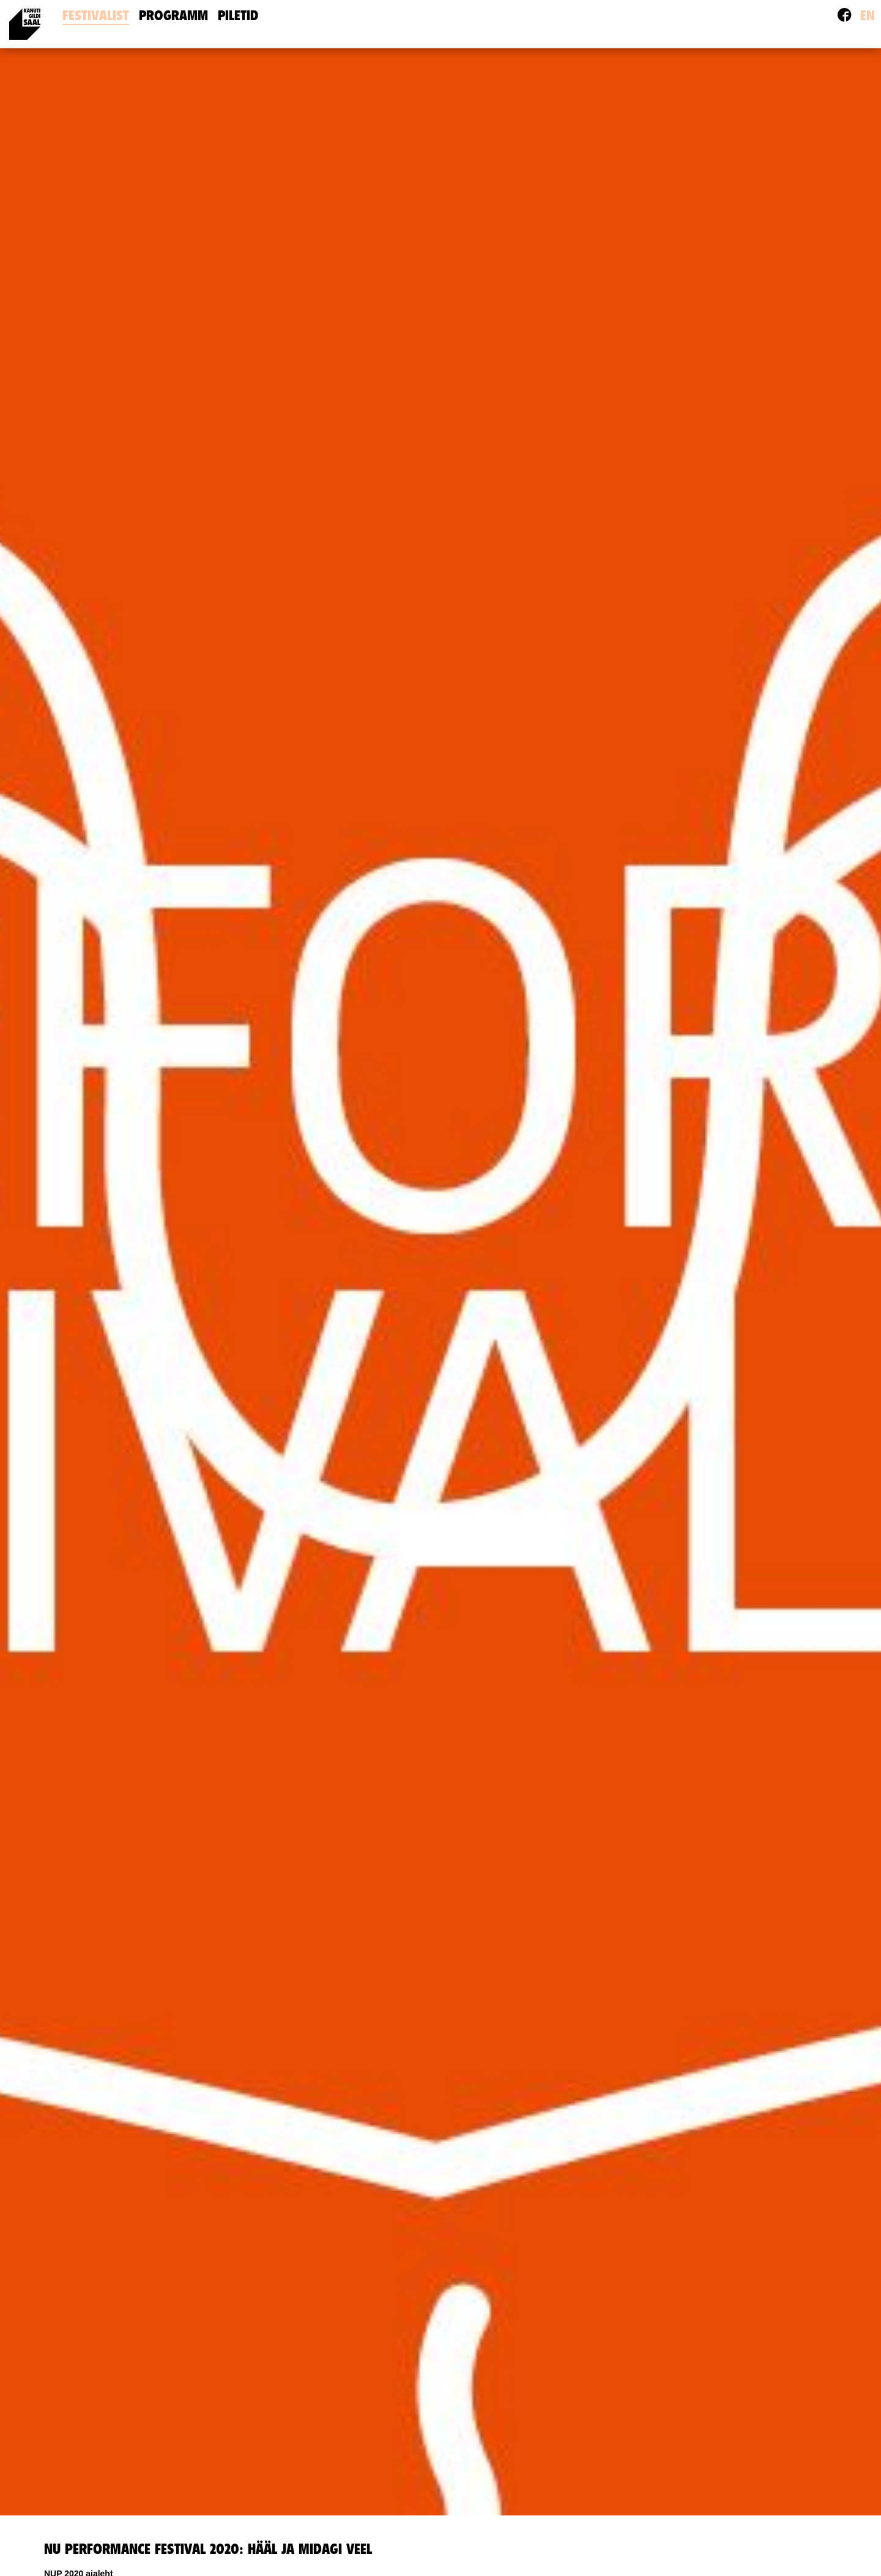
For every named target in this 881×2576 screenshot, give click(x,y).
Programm (173, 16)
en (867, 16)
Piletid (238, 16)
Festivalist (95, 16)
